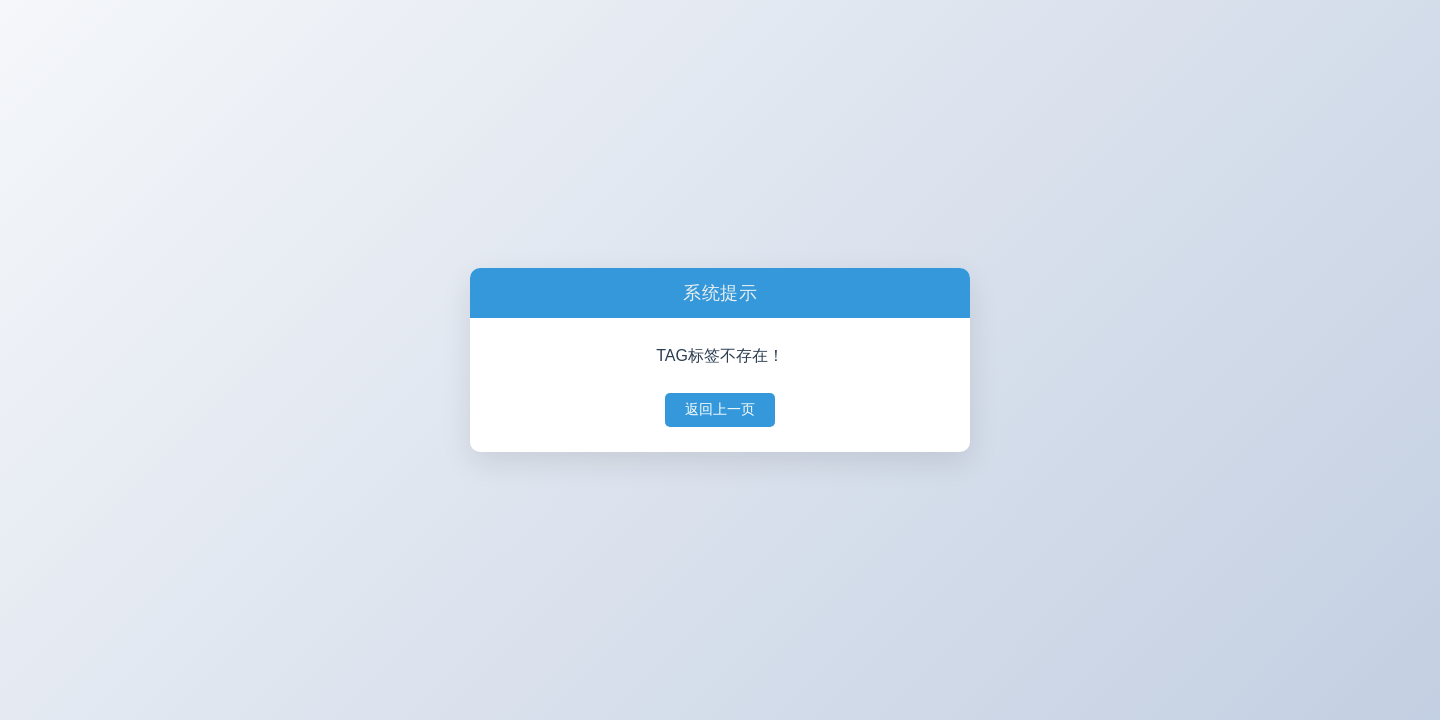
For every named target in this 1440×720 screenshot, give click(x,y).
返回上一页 (720, 409)
